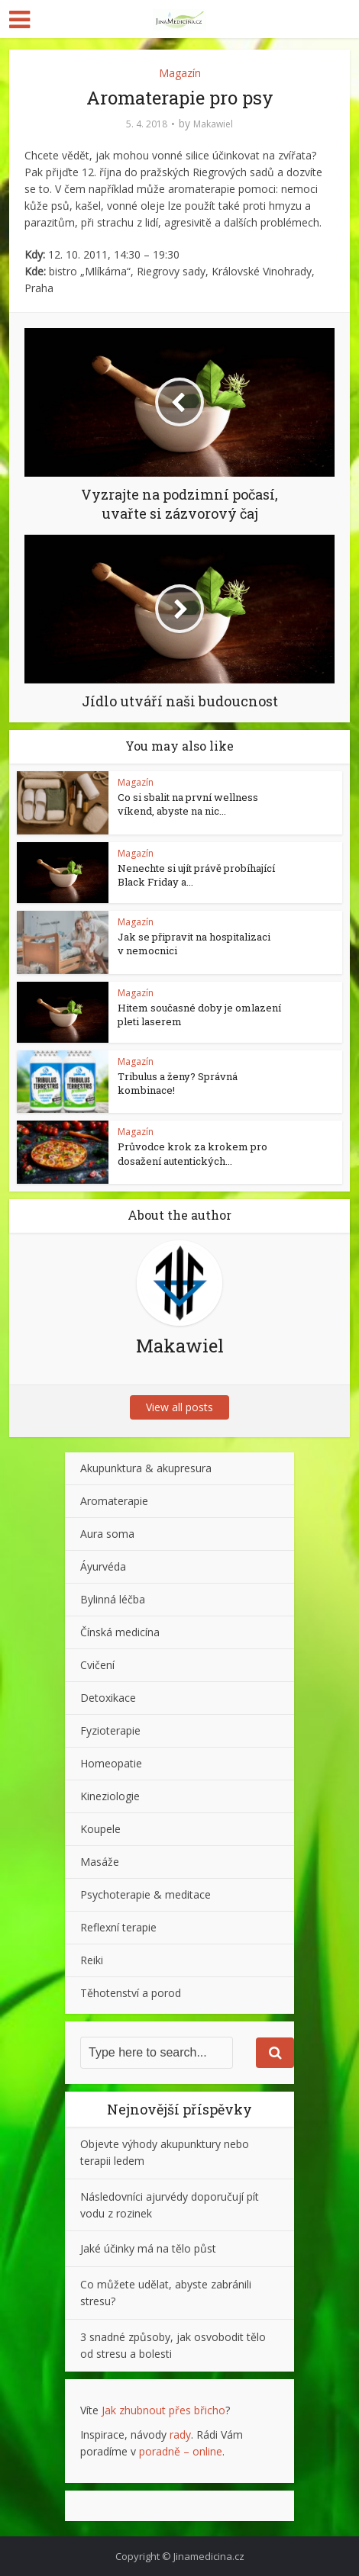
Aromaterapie (114, 1501)
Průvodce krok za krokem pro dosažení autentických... (192, 1153)
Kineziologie (110, 1796)
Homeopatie (111, 1763)
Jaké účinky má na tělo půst (148, 2248)
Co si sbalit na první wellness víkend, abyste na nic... (188, 804)
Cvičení (97, 1665)
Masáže (99, 1861)
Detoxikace (108, 1697)
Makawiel (213, 124)
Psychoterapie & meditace (145, 1894)
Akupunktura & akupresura (146, 1468)
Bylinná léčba (112, 1599)
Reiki (91, 1960)
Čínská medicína (120, 1632)
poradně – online (180, 2451)
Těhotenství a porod (130, 1993)
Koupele (100, 1829)
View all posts (179, 1407)
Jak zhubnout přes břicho (163, 2410)
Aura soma (107, 1533)
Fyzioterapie (110, 1730)
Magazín (180, 73)
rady (180, 2434)
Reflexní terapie (118, 1927)
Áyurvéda (103, 1566)
